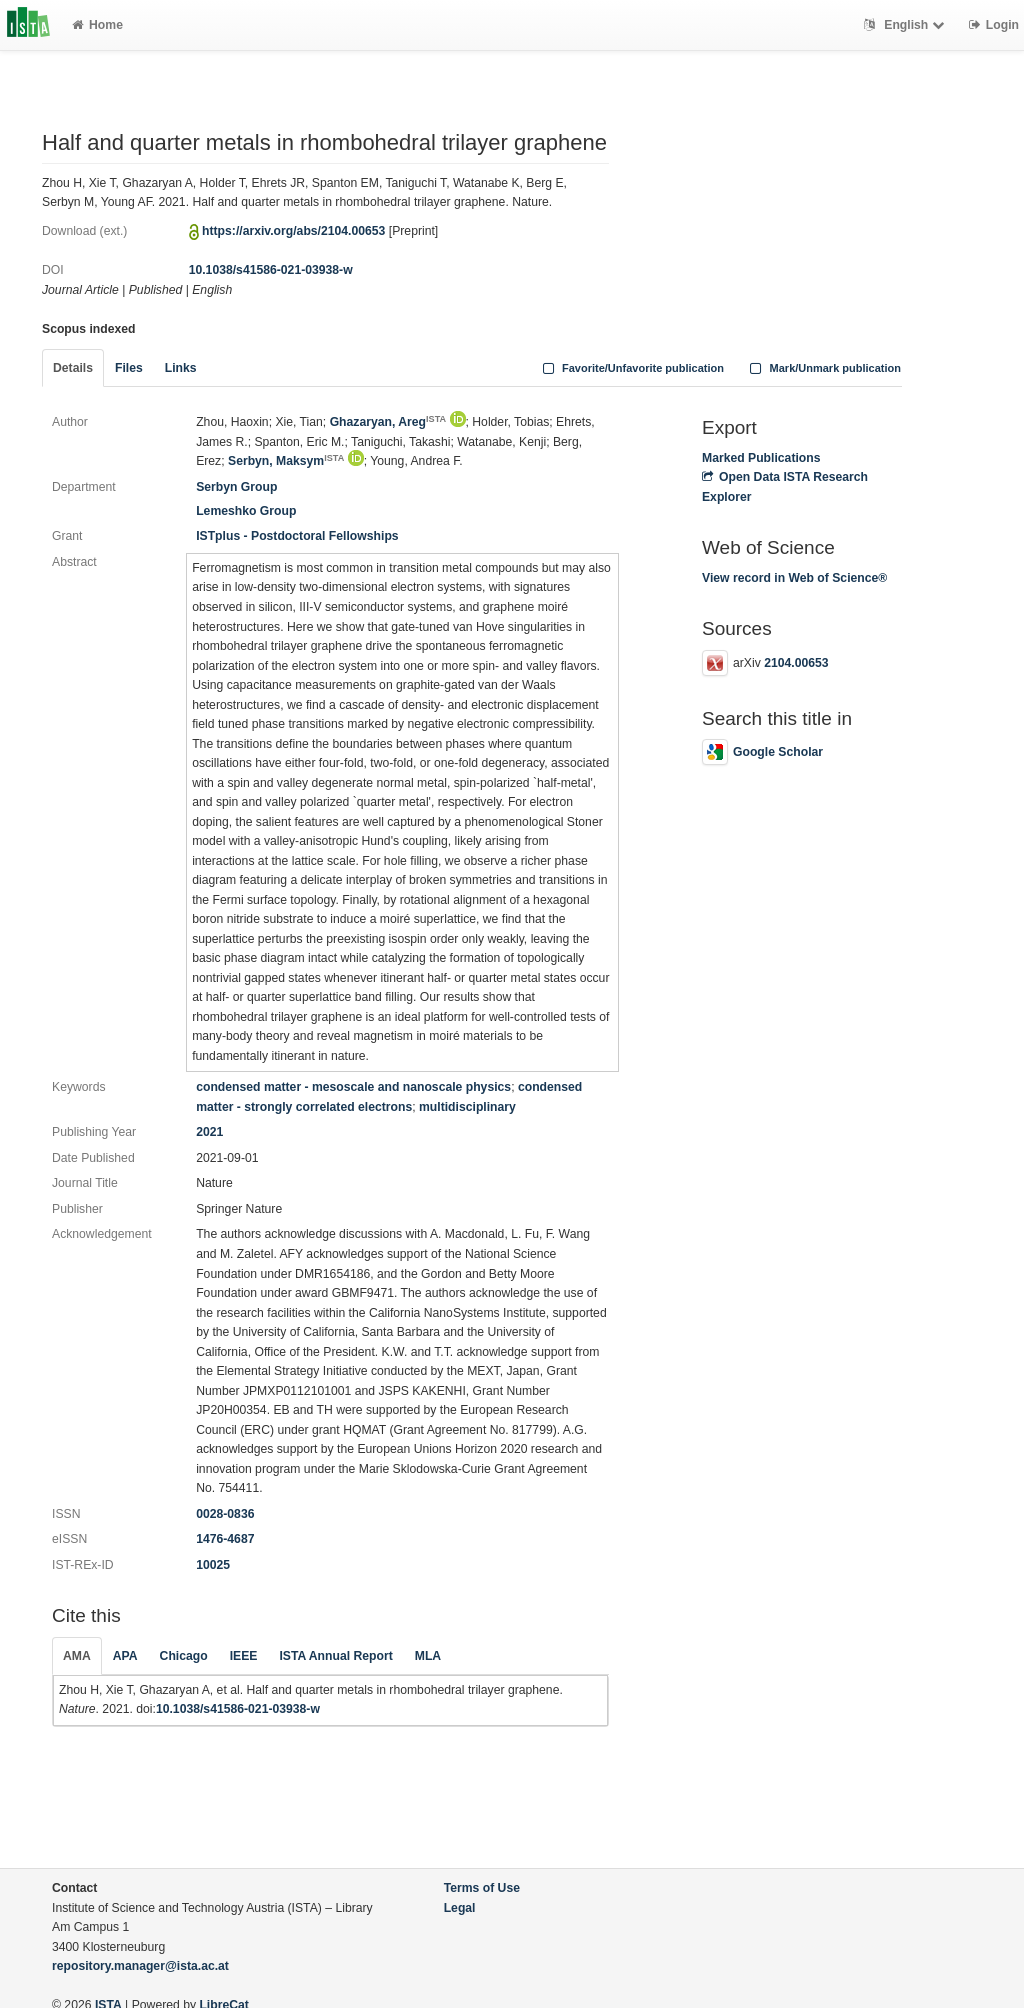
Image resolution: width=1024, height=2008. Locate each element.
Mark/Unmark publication (823, 368)
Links (181, 368)
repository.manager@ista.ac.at (140, 1966)
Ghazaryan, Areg (388, 422)
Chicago (184, 1656)
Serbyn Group (236, 487)
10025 (213, 1565)
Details (73, 368)
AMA (77, 1656)
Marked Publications (761, 458)
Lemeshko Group (246, 511)
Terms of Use (482, 1888)
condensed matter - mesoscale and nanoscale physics (353, 1087)
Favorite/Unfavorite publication (631, 368)
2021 (209, 1132)
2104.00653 (796, 663)
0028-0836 (225, 1514)
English (906, 25)
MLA (428, 1656)
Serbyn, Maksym (286, 461)
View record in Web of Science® (794, 578)
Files (129, 368)
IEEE (244, 1656)
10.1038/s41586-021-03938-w (271, 270)
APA (125, 1656)
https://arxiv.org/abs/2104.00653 (293, 231)
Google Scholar (762, 752)
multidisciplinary (467, 1107)
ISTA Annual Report (335, 1656)
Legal (460, 1908)
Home (97, 25)
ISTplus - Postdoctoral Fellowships (297, 536)
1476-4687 (225, 1539)
